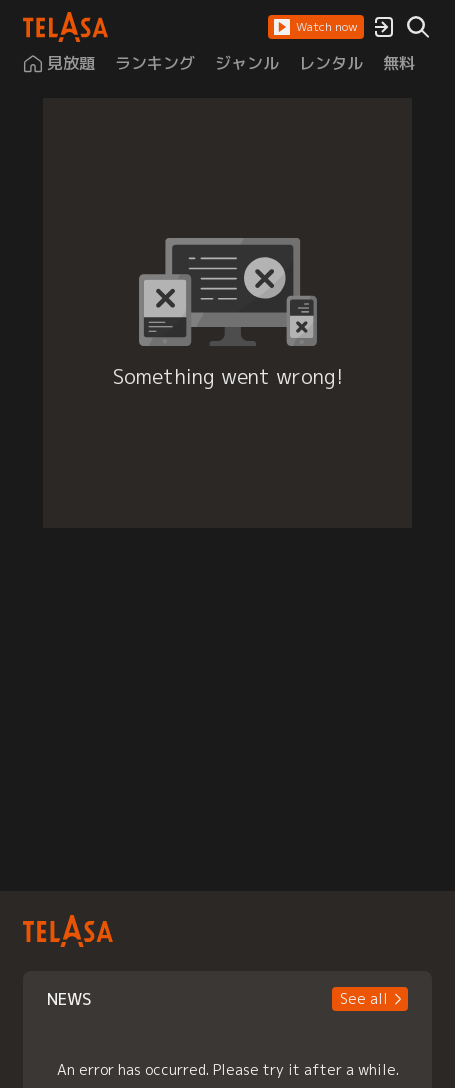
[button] (316, 27)
